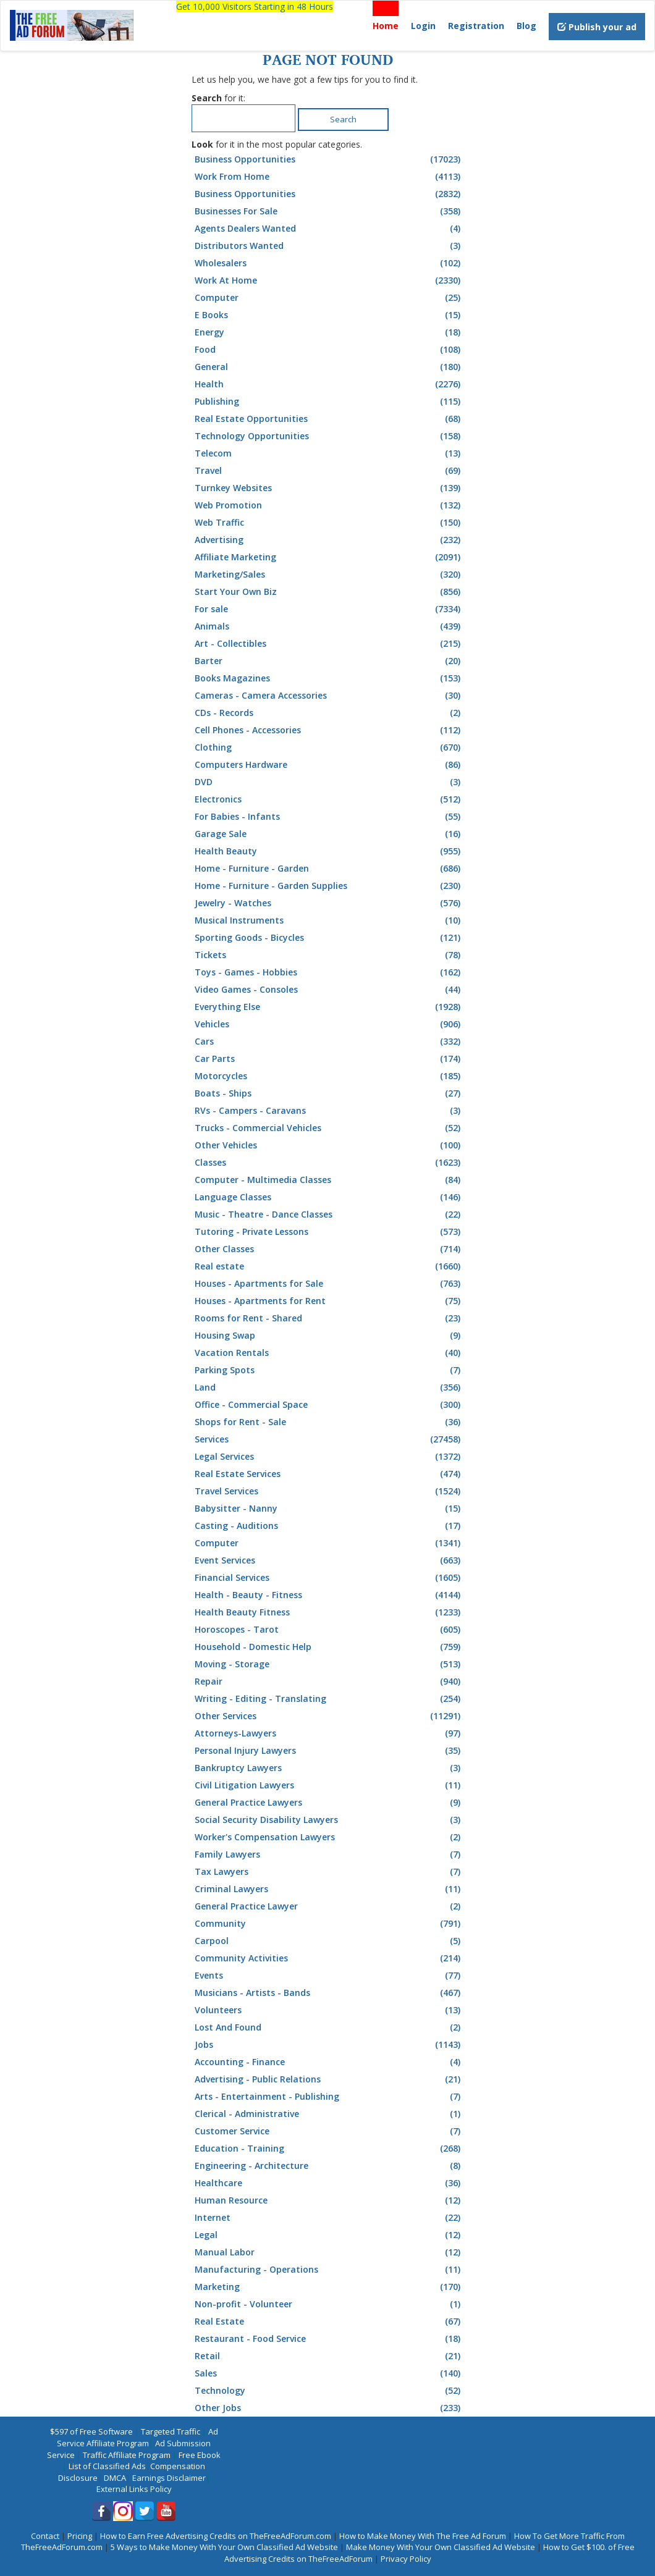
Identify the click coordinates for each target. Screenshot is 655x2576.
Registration (476, 26)
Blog (526, 26)
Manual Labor (329, 2252)
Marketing (329, 2287)
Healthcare (329, 2183)
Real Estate (329, 2321)
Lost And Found (329, 2027)
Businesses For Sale (329, 211)
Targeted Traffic (170, 2431)
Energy (329, 332)
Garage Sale (329, 834)
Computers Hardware (329, 764)
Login (423, 26)
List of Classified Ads (107, 2466)
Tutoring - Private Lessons (329, 1231)
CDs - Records (329, 713)
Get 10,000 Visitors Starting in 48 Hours (254, 6)
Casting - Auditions (329, 1525)
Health (329, 384)
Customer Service (329, 2131)
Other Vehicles (329, 1145)
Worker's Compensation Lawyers (329, 1837)
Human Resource (329, 2200)
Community (329, 1923)
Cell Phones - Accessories (329, 730)
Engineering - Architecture (329, 2165)
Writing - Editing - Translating (329, 1698)
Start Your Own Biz (329, 591)
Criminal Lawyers (329, 1889)
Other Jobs (329, 2408)
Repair (329, 1681)
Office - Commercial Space (329, 1404)
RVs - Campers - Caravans (329, 1110)
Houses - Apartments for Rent (329, 1301)
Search (343, 119)
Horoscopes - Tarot (329, 1629)
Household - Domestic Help (329, 1647)
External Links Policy (134, 2488)
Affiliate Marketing (329, 557)
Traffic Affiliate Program (127, 2454)
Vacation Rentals (329, 1353)
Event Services (329, 1560)
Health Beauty (329, 851)
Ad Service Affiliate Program (137, 2437)
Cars (329, 1041)
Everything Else (329, 1007)
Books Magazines (329, 678)
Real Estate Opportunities (329, 418)
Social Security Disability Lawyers (329, 1820)
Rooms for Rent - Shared (329, 1318)
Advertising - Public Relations (329, 2079)
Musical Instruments (329, 920)
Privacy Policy (406, 2558)
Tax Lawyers (329, 1871)
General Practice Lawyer (329, 1906)
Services (329, 1439)
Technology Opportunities (329, 436)
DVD (329, 782)
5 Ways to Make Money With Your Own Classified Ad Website (224, 2547)
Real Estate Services (329, 1474)
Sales (329, 2373)
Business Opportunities (329, 159)
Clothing (329, 747)
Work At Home (329, 280)
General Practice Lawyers (329, 1802)
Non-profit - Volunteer (329, 2304)
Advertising (329, 540)
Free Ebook (200, 2454)
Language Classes (329, 1197)
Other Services (329, 1716)
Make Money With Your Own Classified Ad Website (440, 2547)
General (329, 367)
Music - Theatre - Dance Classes (329, 1214)
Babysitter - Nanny (329, 1508)
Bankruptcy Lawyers (329, 1768)
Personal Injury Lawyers (329, 1750)
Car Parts (329, 1058)
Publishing (329, 401)
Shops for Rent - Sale (329, 1422)
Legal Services (329, 1456)
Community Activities (329, 1958)
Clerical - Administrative (329, 2114)
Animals (329, 626)
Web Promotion (329, 505)
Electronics (329, 799)
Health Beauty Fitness (329, 1612)
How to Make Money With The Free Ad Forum (422, 2535)
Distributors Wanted (329, 246)
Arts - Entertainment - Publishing (329, 2096)
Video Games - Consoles (329, 989)
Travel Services (329, 1491)
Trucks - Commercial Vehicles (329, 1128)
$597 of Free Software (91, 2431)
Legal (329, 2235)
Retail (329, 2356)
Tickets (329, 955)
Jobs (329, 2044)
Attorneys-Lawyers (329, 1733)
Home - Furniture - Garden (329, 868)
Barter (329, 661)
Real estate (329, 1266)
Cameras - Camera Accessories (329, 695)
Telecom (329, 453)
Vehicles (329, 1024)
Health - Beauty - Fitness (329, 1595)
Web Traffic (329, 522)
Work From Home (329, 176)
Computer (329, 297)
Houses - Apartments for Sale (329, 1283)
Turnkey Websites (329, 488)
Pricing (79, 2535)
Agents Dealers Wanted (329, 228)
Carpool (329, 1941)
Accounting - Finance (329, 2062)
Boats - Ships (329, 1093)
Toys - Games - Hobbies (329, 972)
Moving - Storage (329, 1664)
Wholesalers (329, 263)
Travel (329, 470)
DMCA (115, 2477)
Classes (329, 1162)
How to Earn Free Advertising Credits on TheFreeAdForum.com (215, 2535)
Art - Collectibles (329, 643)
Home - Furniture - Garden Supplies (329, 885)
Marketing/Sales (329, 574)
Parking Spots (329, 1370)
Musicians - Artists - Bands (329, 1992)
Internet (329, 2217)
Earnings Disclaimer (169, 2477)
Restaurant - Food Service (329, 2338)
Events (329, 1975)
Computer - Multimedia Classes (329, 1180)
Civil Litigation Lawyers (329, 1785)
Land (329, 1387)
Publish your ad (596, 27)
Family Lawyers (329, 1854)
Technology (329, 2390)
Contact (45, 2535)
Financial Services (329, 1577)
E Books (329, 315)
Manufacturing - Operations (329, 2269)
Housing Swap (329, 1335)
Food (329, 349)
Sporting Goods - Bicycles (329, 937)
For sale (329, 609)
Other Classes (329, 1249)
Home (386, 26)
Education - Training (329, 2148)
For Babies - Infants (329, 816)
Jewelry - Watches (329, 903)
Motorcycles (329, 1076)
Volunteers (329, 2010)
